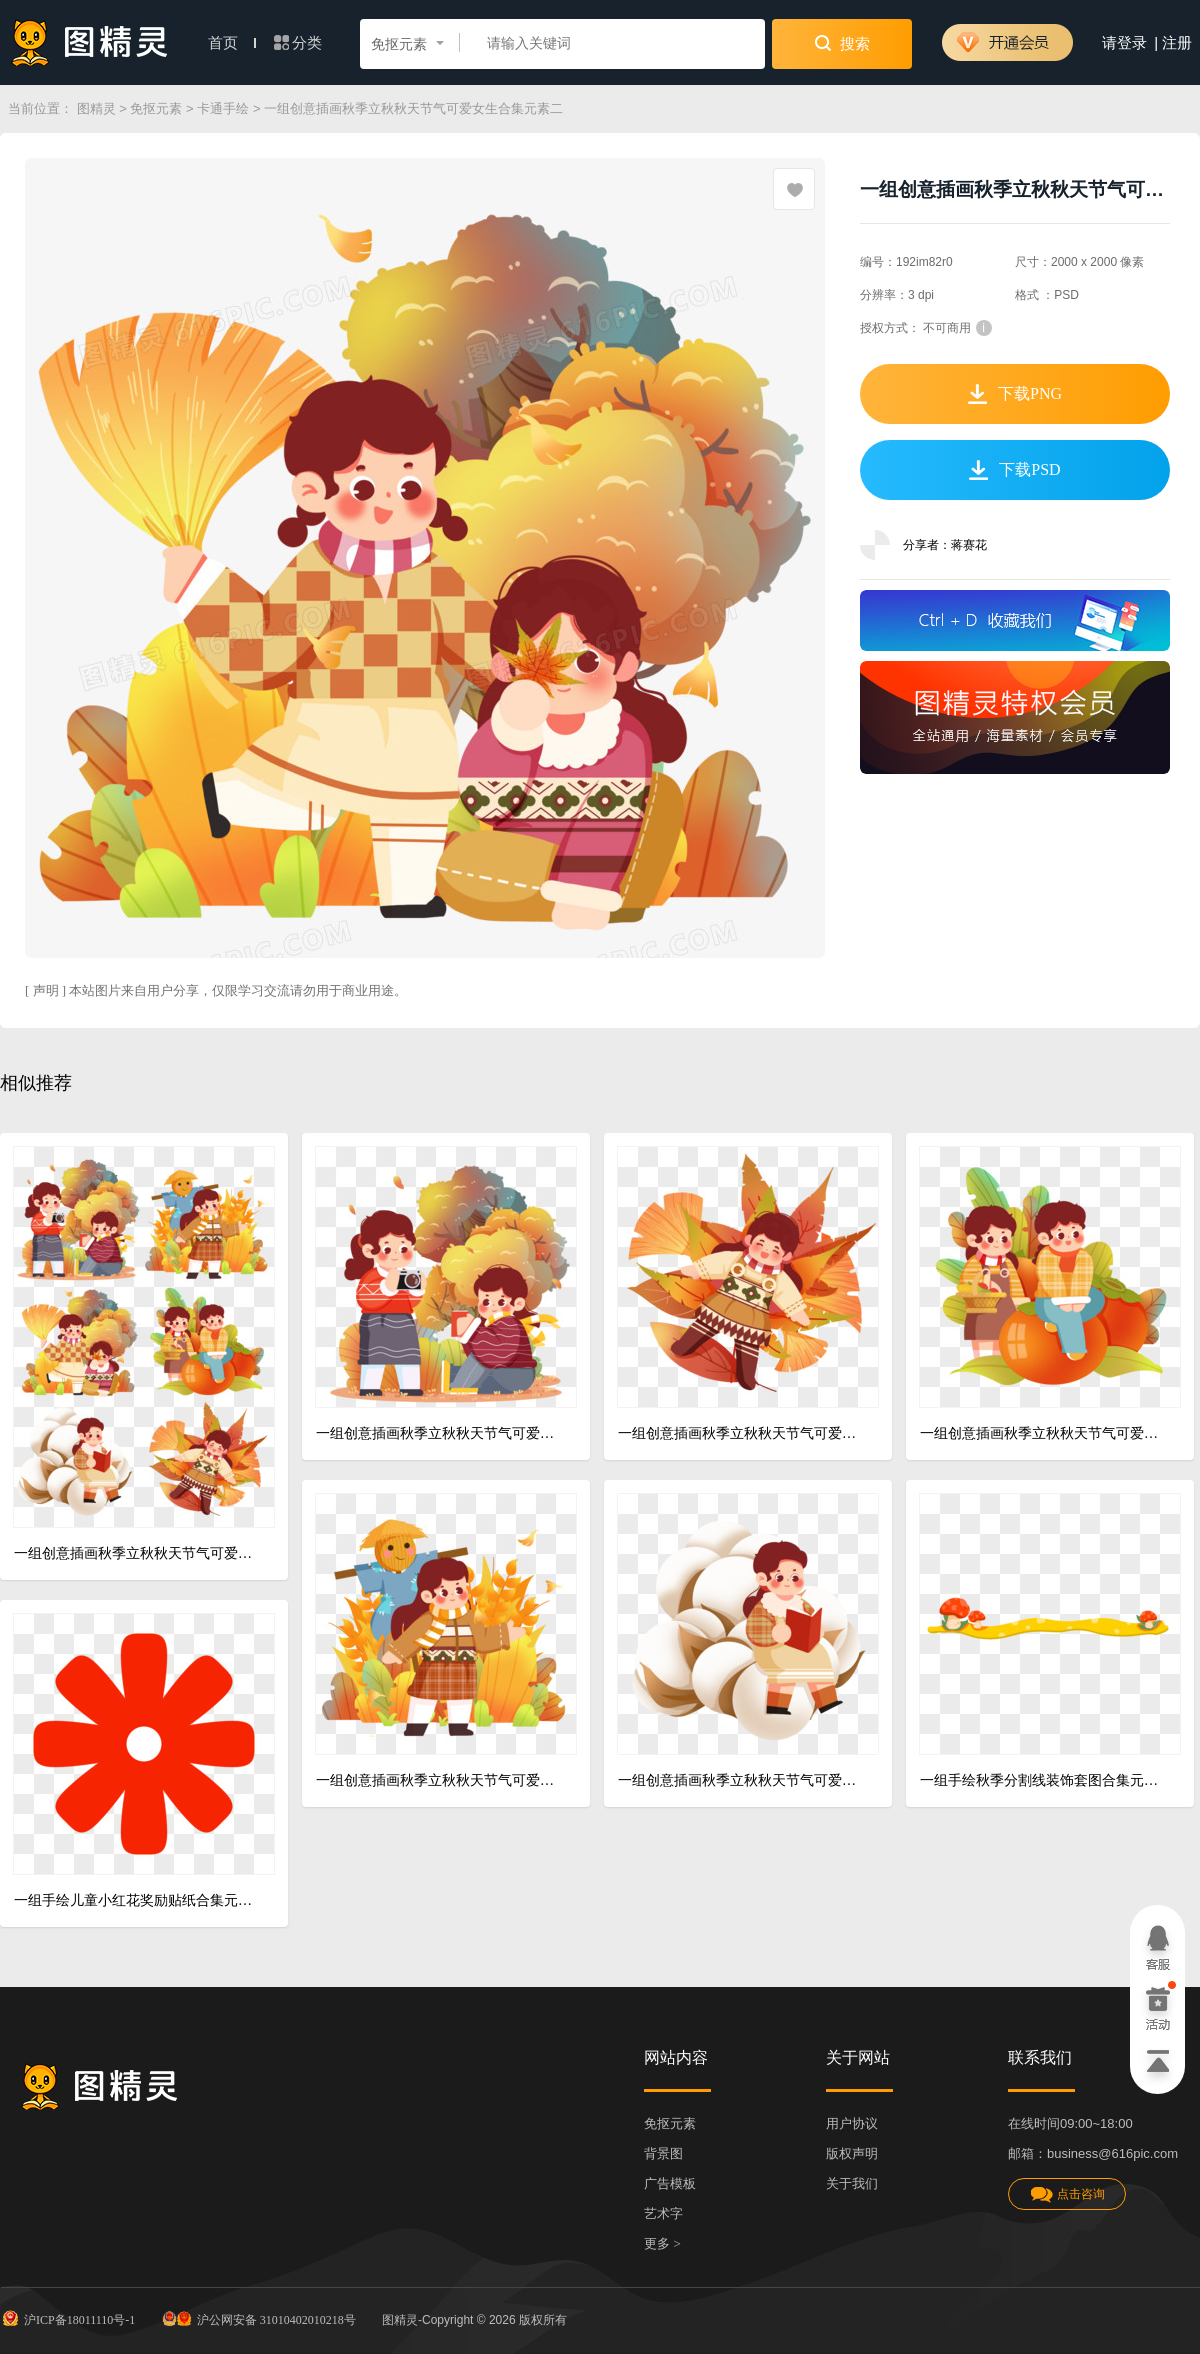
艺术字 (663, 2213)
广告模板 (670, 2183)
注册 (1177, 43)
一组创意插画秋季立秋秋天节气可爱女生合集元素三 (1042, 1433)
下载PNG (1015, 394)
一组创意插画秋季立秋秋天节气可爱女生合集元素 (136, 1553)
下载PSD (1014, 470)
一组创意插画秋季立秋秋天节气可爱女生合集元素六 (740, 1433)
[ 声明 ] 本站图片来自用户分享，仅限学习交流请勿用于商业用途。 (216, 990)
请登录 (1124, 43)
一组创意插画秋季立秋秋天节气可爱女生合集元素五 (740, 1780)
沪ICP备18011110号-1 (67, 2318)
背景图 (663, 2153)
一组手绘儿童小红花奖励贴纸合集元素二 (136, 1900)
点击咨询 (1067, 2194)
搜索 (842, 43)
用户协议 (852, 2123)
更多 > (662, 2243)
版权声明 (852, 2153)
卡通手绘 (223, 108)
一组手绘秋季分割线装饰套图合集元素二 (1042, 1780)
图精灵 (96, 108)
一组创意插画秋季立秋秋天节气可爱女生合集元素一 (438, 1433)
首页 (232, 43)
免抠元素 (156, 108)
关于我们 (852, 2183)
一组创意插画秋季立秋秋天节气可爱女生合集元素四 (438, 1780)
